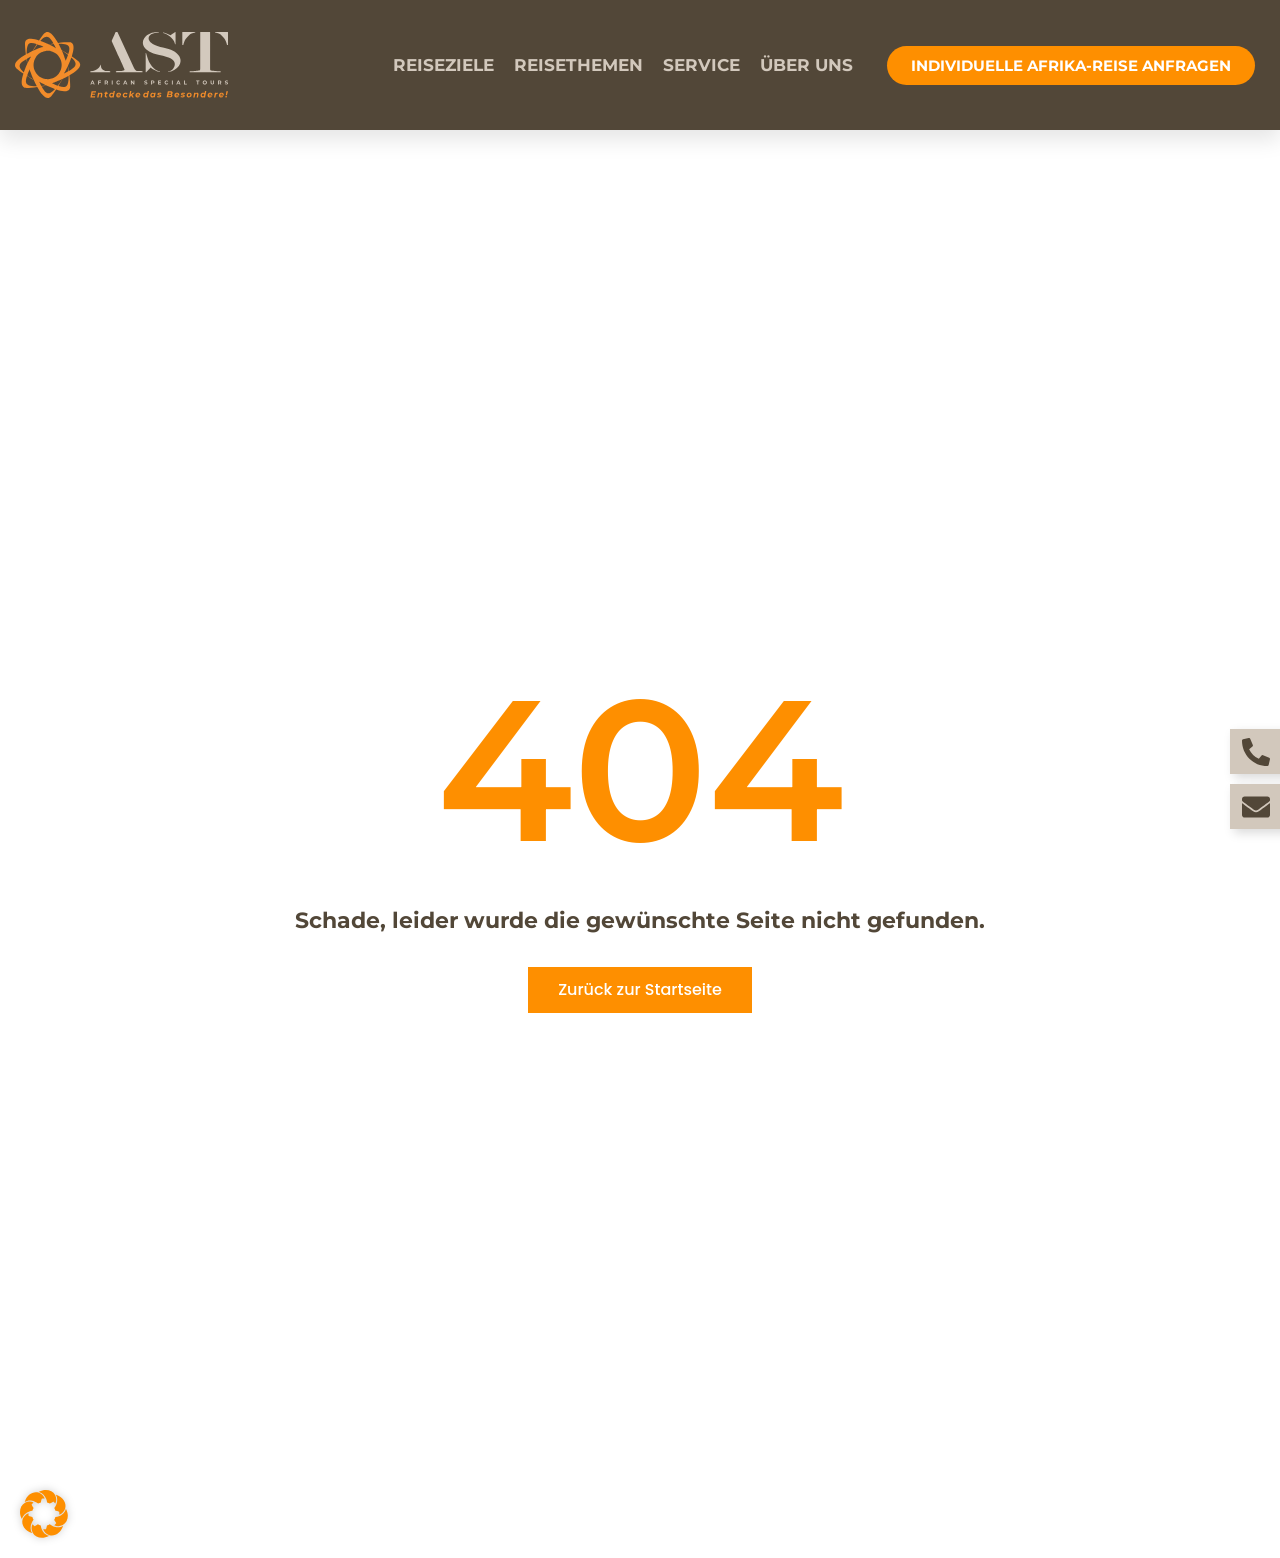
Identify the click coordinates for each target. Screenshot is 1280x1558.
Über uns (806, 65)
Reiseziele (443, 65)
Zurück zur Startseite (640, 989)
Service (701, 65)
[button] (44, 1514)
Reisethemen (578, 65)
